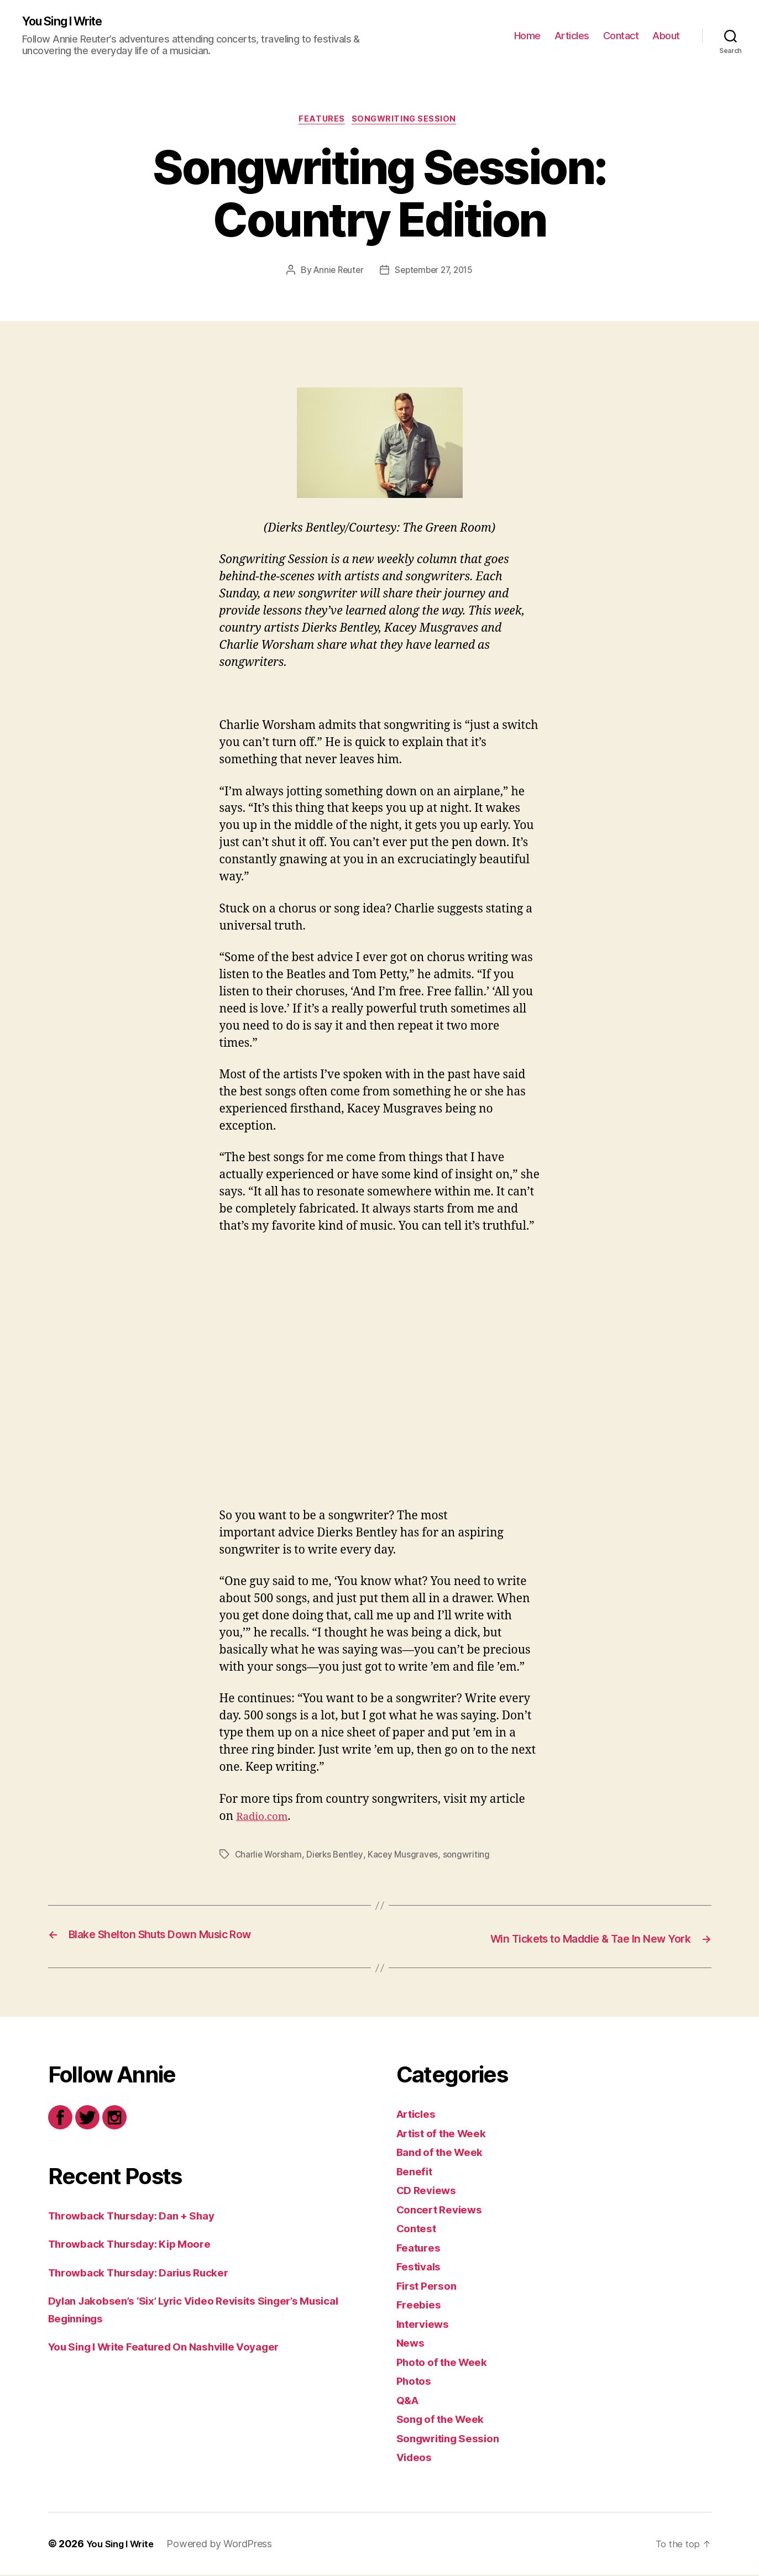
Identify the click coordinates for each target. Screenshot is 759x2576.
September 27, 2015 (435, 273)
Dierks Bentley (337, 1857)
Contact (621, 36)
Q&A (409, 2401)
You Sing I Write (69, 22)
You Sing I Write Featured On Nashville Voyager (179, 2348)
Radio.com (265, 1819)
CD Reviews (429, 2192)
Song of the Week (445, 2420)
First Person (429, 2287)
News (412, 2344)
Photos (415, 2382)
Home (527, 36)
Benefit (416, 2172)
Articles (571, 36)
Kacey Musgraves (408, 1857)
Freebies (420, 2306)
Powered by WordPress (226, 2545)
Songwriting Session (408, 122)
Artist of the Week (447, 2134)
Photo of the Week (447, 2363)
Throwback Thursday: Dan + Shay (141, 2216)
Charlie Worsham (269, 1857)
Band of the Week (445, 2153)
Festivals (421, 2268)
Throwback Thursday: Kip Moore (139, 2245)
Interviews (425, 2325)
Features (320, 122)
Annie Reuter (335, 273)
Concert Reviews (443, 2210)
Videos (416, 2458)
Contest (418, 2230)
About (666, 36)
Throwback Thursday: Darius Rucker (149, 2273)
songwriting (472, 1857)
